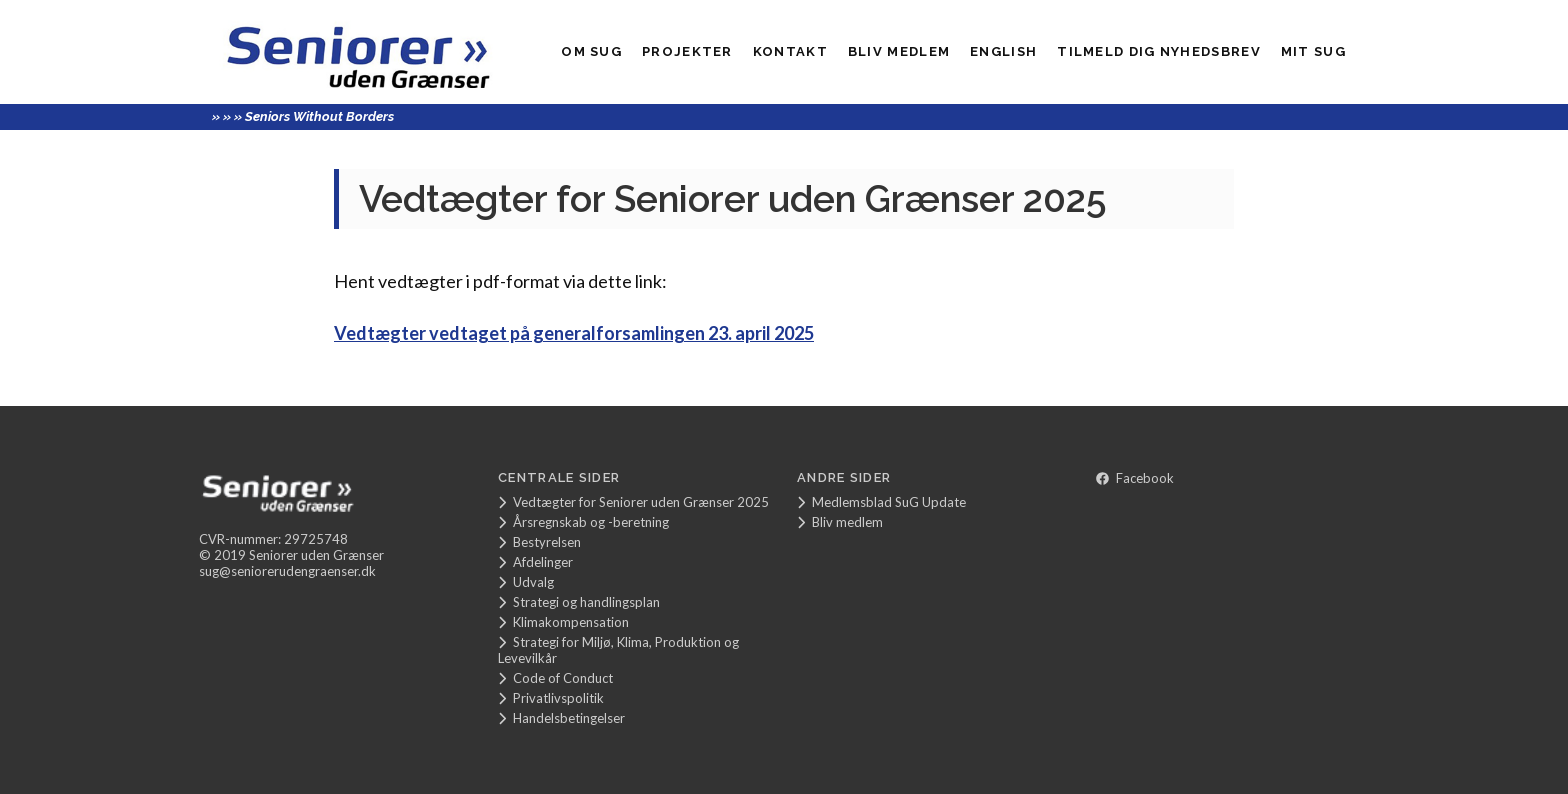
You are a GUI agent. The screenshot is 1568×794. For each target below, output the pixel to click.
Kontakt (790, 51)
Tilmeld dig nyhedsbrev (1159, 51)
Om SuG (591, 51)
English (1003, 51)
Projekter (687, 51)
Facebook (1135, 478)
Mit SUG (1313, 51)
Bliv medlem (899, 51)
